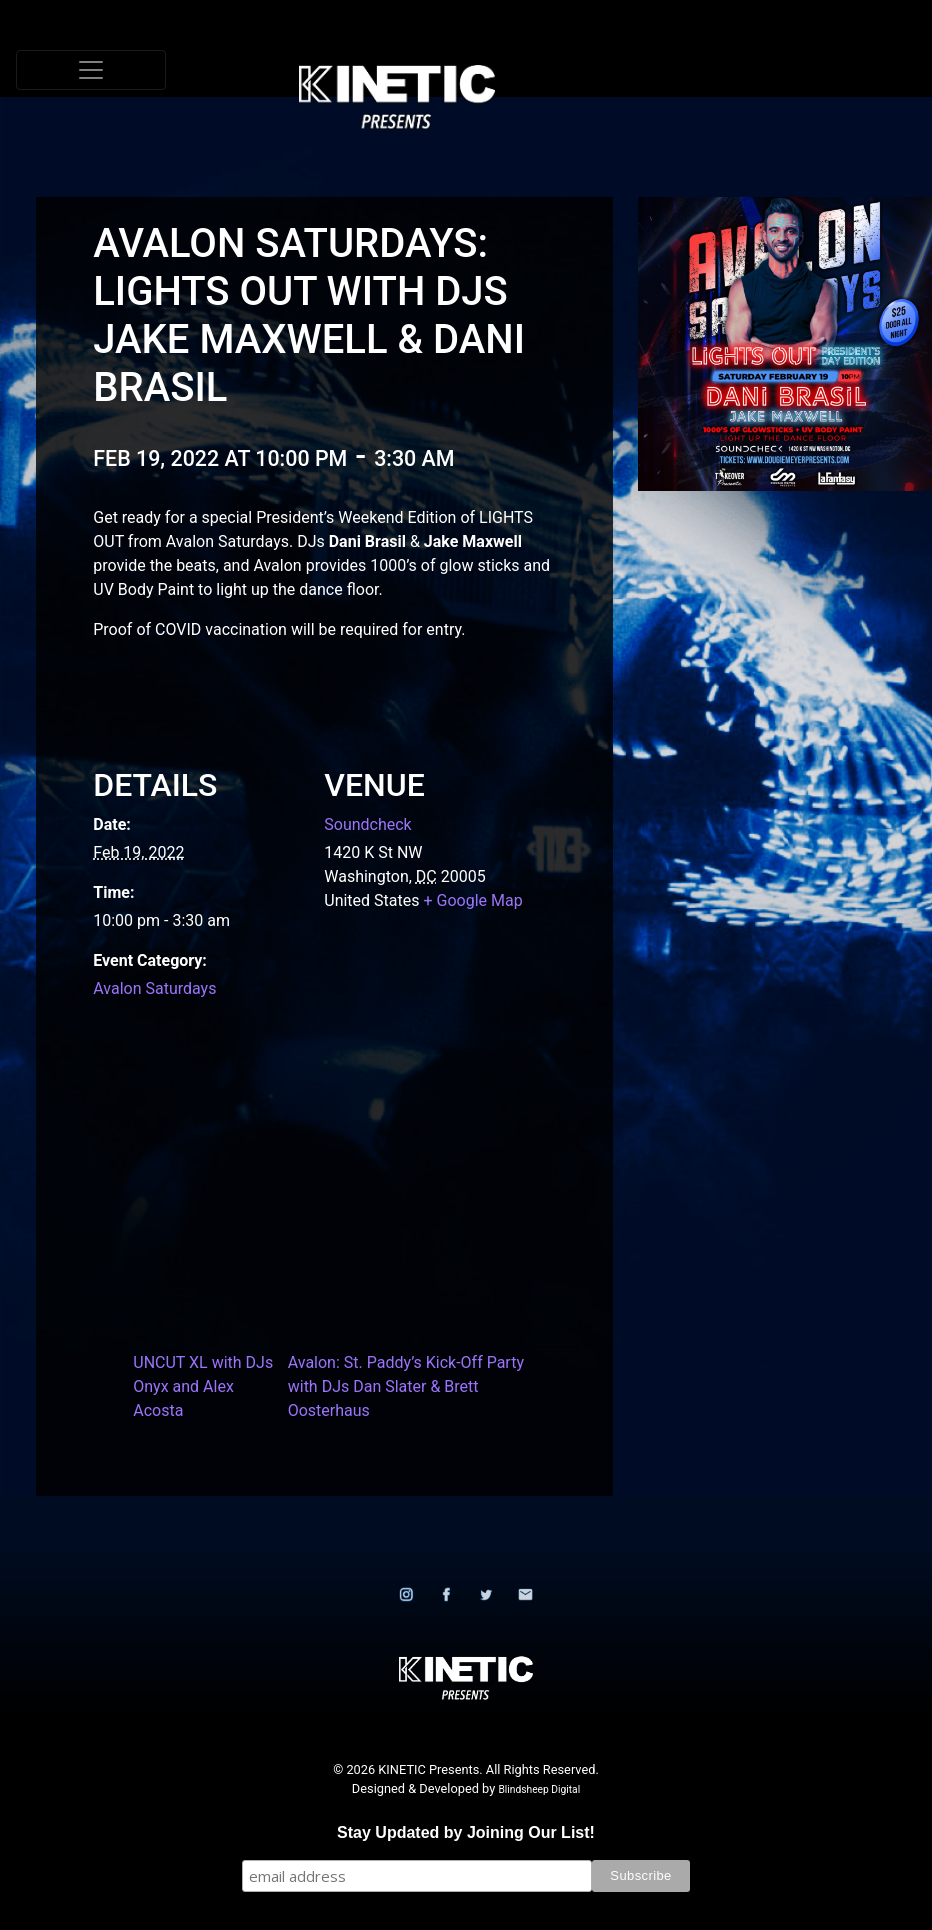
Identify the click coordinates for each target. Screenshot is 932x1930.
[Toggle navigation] (91, 70)
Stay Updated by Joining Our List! (466, 1832)
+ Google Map (472, 900)
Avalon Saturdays (154, 988)
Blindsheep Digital (539, 1789)
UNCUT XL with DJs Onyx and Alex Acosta (203, 1386)
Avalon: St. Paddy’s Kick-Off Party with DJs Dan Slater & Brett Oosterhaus (406, 1386)
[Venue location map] (312, 1170)
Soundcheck (367, 824)
